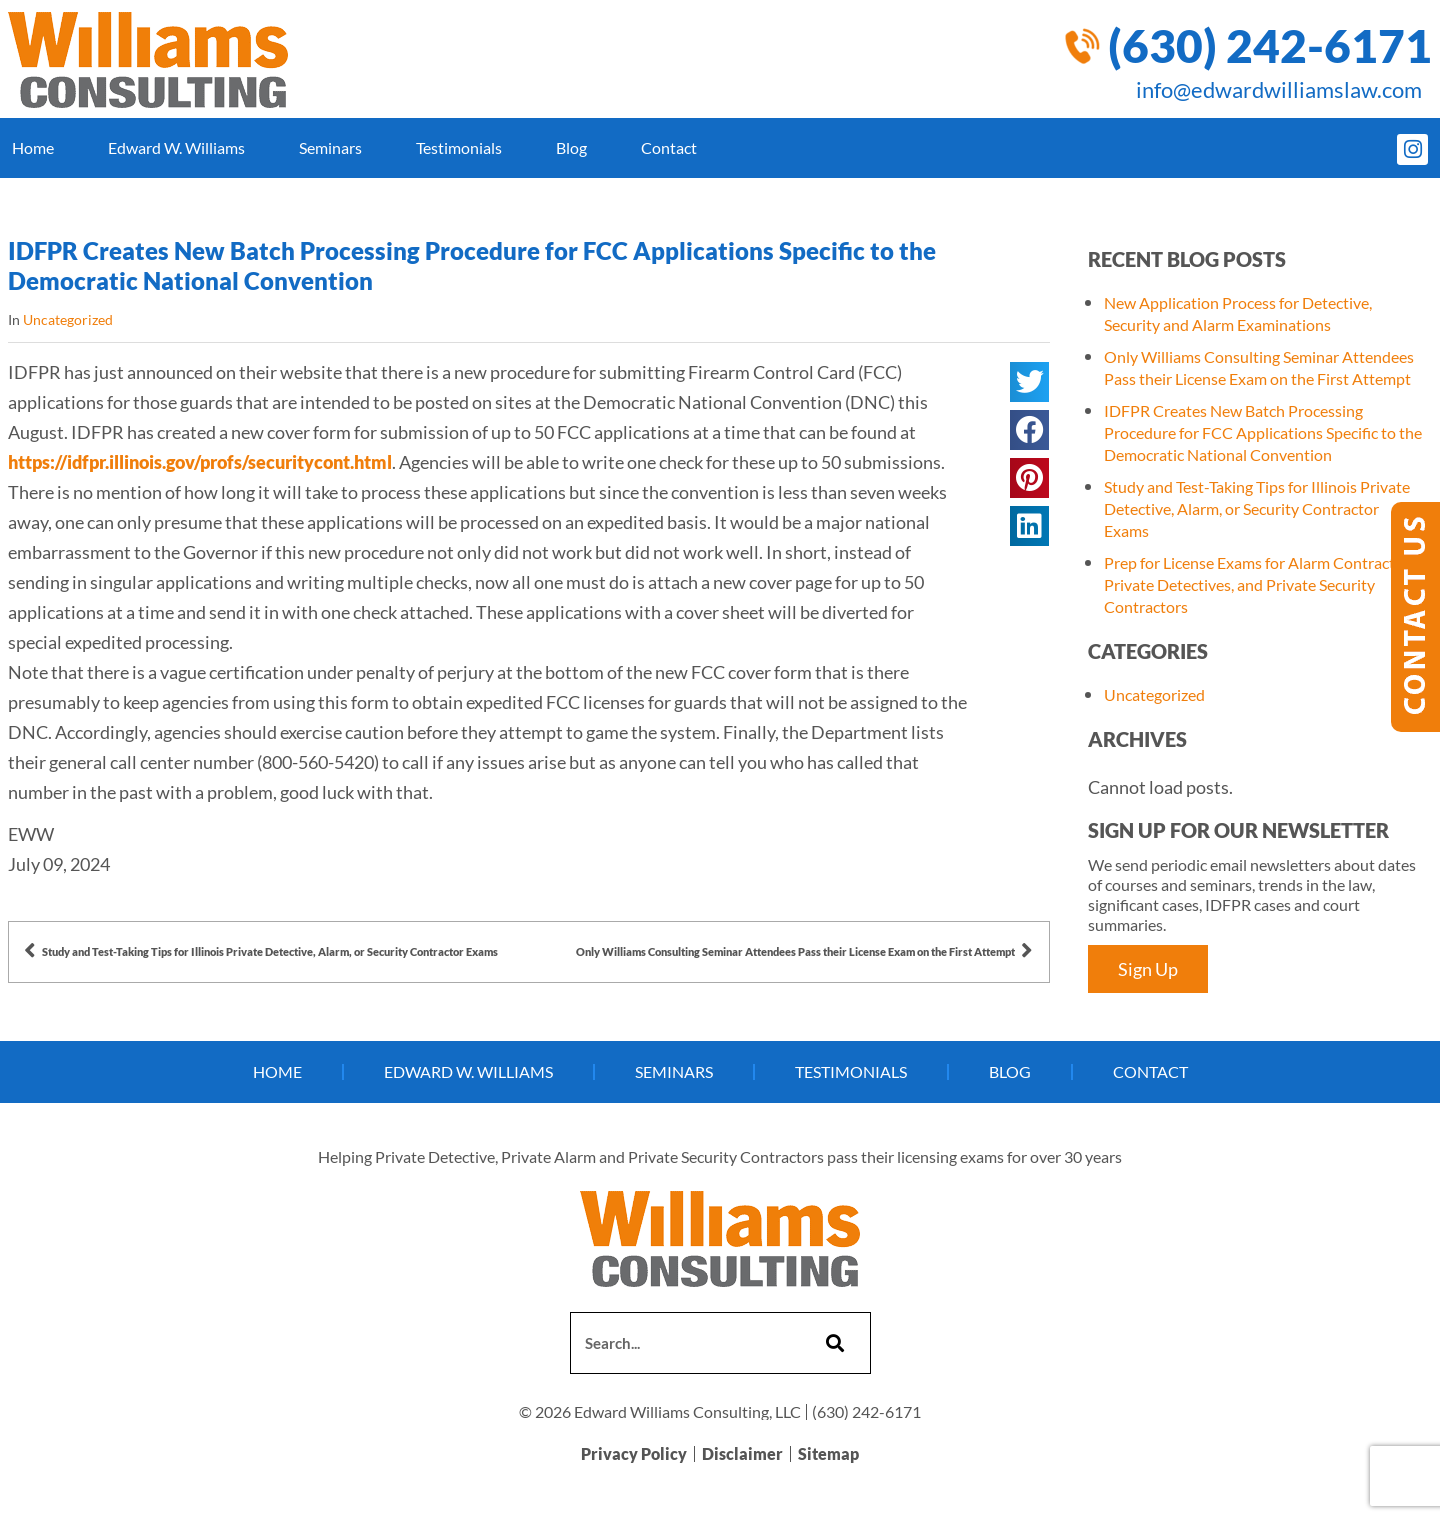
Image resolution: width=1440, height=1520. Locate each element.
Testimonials (459, 147)
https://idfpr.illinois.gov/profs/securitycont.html (200, 462)
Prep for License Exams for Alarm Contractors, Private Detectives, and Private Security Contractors (1262, 584)
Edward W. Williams (176, 147)
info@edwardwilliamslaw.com (1279, 89)
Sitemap (828, 1454)
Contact (669, 147)
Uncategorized (68, 319)
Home (33, 147)
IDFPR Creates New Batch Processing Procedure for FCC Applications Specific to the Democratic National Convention (1263, 432)
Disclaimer (742, 1454)
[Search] (832, 1343)
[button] (1029, 382)
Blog (571, 147)
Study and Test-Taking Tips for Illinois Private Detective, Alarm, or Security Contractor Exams (1257, 508)
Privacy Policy (634, 1454)
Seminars (330, 147)
